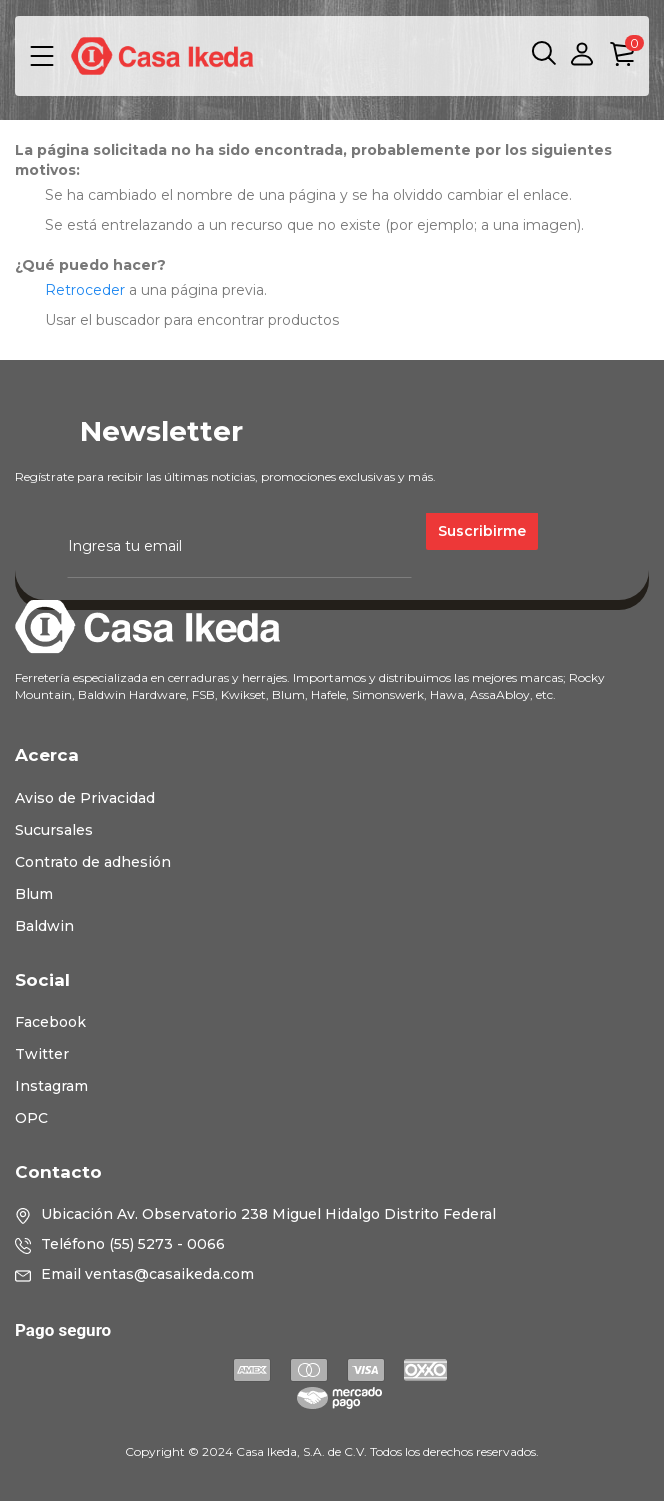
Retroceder (85, 290)
